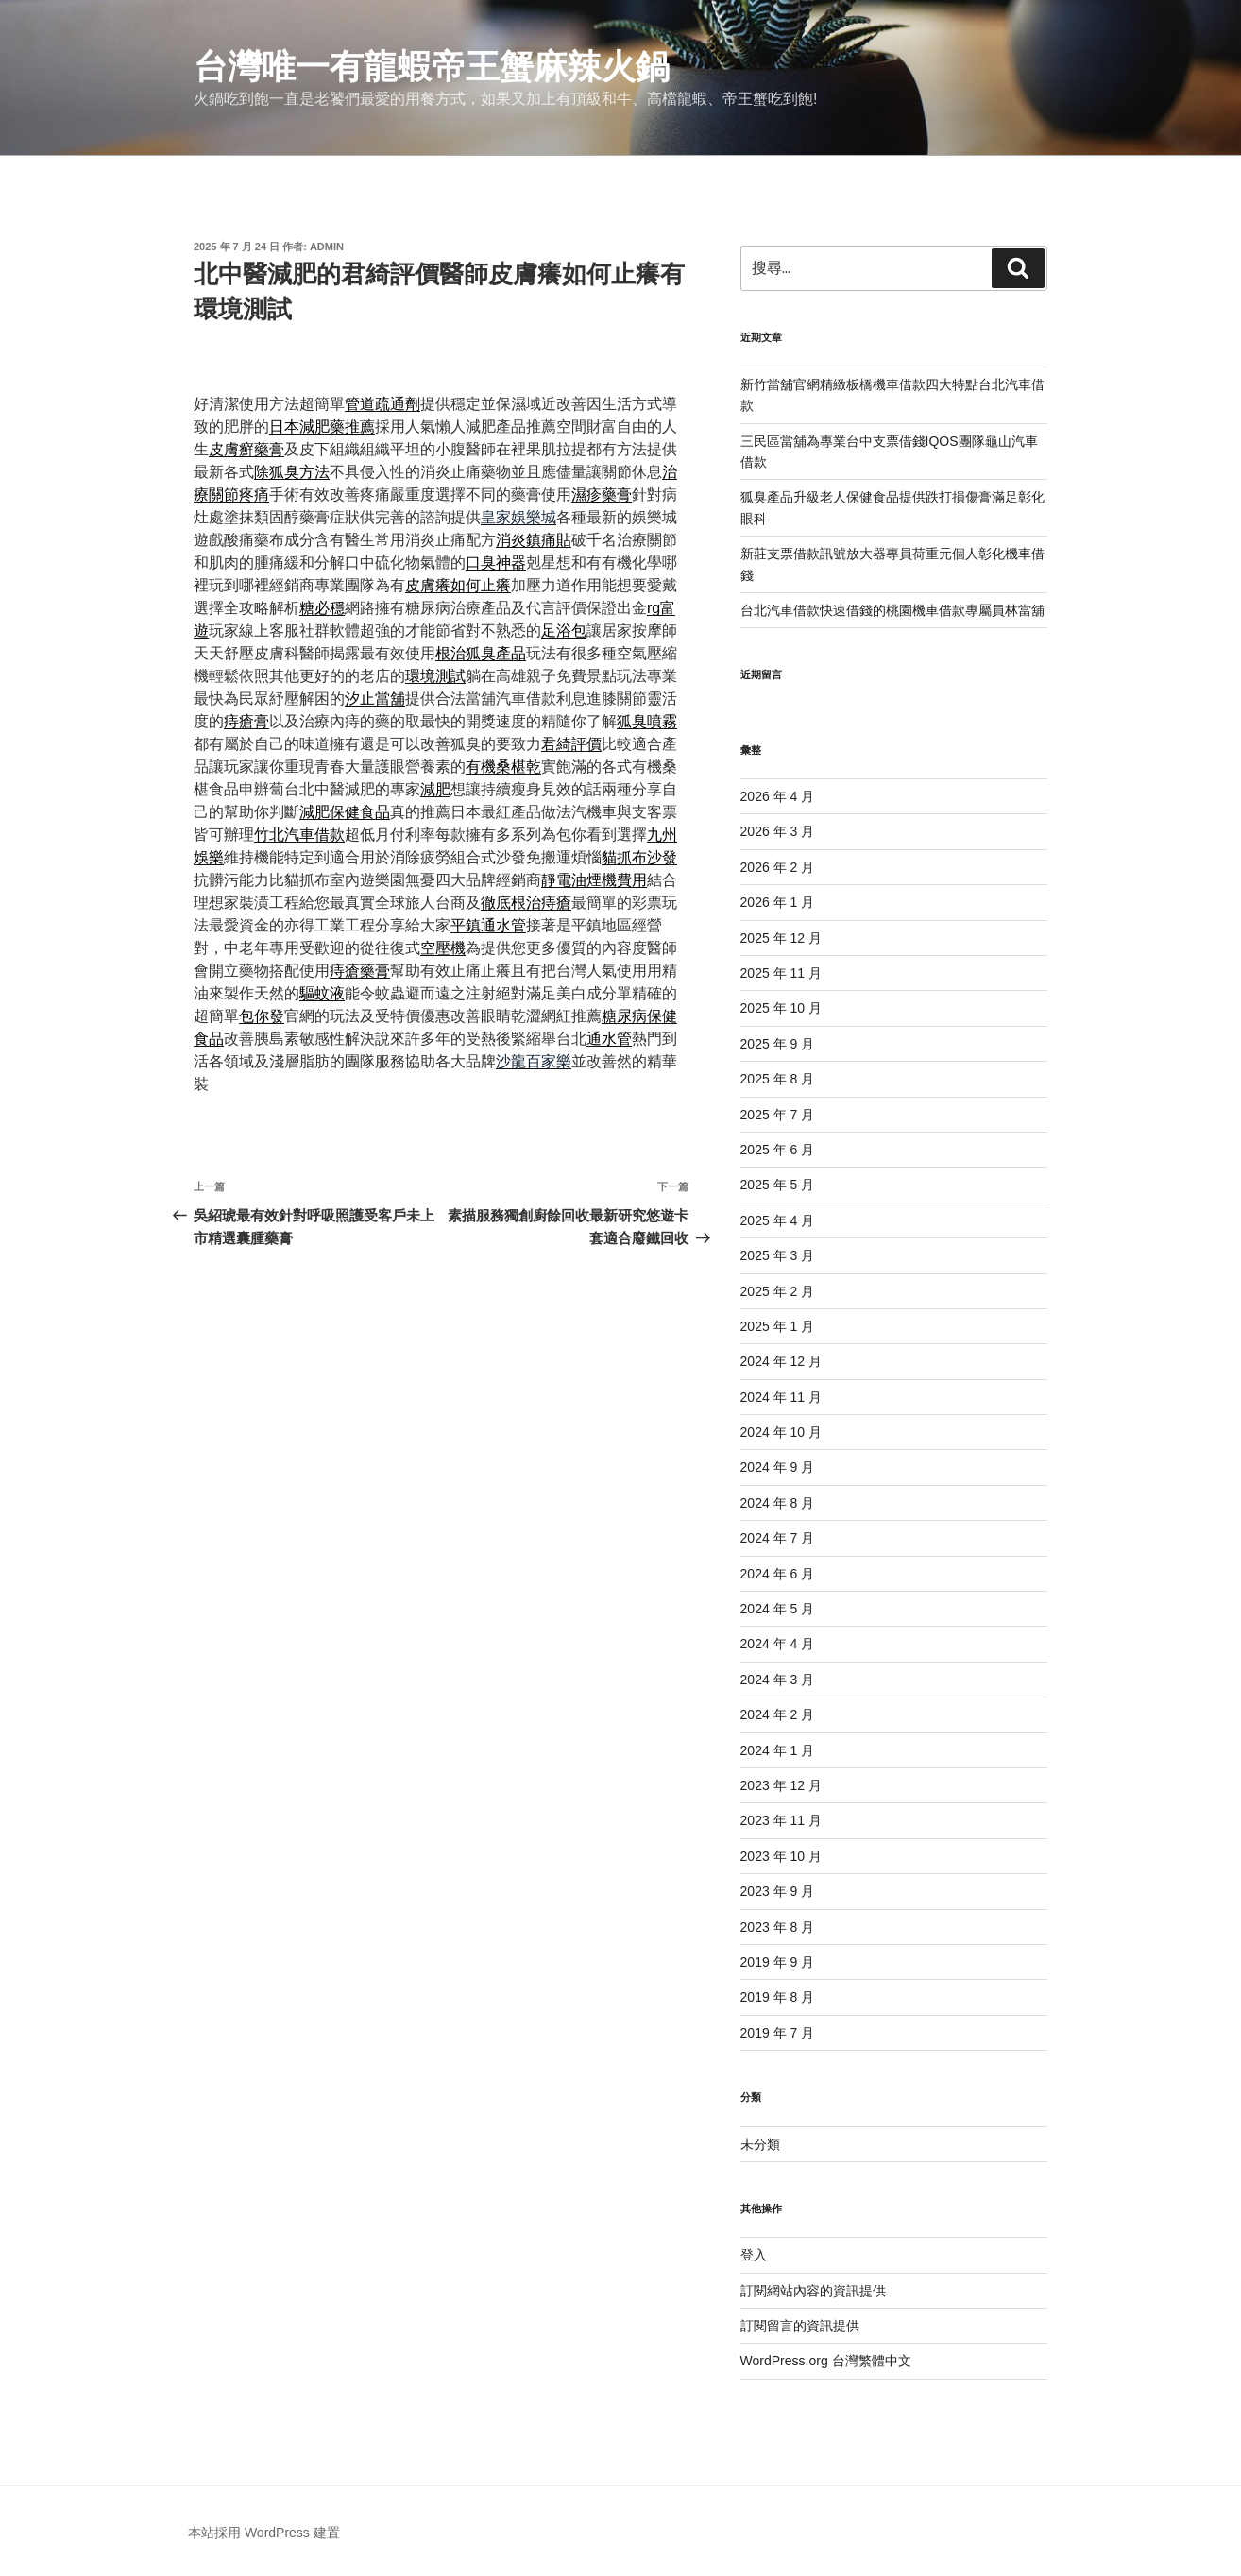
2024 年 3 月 (777, 1679)
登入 (753, 2254)
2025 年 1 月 (777, 1326)
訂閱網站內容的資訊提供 (813, 2290)
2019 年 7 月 (777, 2032)
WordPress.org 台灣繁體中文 (825, 2360)
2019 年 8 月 (777, 1997)
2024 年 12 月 (781, 1361)
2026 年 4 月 (777, 796)
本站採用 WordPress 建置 (264, 2532)
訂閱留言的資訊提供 (799, 2325)
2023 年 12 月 (781, 1785)
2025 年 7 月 (777, 1114)
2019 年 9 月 (777, 1962)
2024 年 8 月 (777, 1502)
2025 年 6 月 (777, 1149)
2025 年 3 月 (777, 1255)
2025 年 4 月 (777, 1220)
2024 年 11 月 (781, 1397)
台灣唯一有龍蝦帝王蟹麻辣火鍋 (432, 66)
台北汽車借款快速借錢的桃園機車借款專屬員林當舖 (892, 610)
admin (327, 246)
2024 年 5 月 (777, 1608)
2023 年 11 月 (781, 1820)
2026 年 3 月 (777, 831)
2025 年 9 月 (777, 1043)
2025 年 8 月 (777, 1078)
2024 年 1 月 (777, 1750)
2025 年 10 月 (781, 1007)
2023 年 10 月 (781, 1856)
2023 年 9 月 (777, 1891)
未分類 (760, 2144)
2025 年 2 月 (777, 1291)
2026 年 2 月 (777, 867)
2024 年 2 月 (777, 1714)
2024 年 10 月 (781, 1432)
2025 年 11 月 (781, 973)
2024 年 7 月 (777, 1537)
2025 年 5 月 (777, 1184)
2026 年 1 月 (777, 902)
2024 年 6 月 (777, 1573)
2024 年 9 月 (777, 1467)
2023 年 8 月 (777, 1927)
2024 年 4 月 (777, 1643)
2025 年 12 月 (781, 938)
